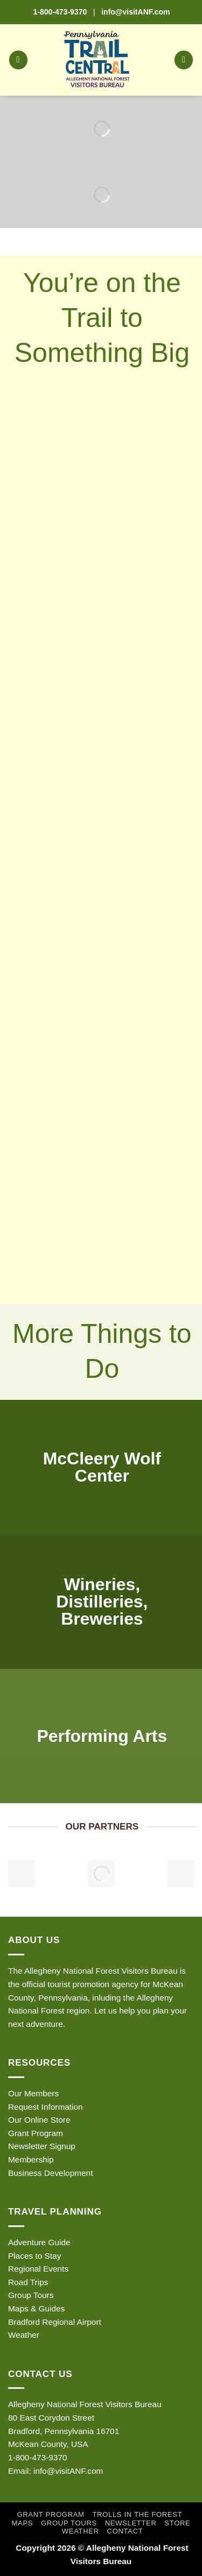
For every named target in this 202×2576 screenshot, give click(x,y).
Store (177, 2523)
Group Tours (30, 2295)
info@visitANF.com (68, 2470)
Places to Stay (34, 2255)
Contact (125, 2531)
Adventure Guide (39, 2242)
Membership (31, 2159)
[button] (18, 60)
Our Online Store (39, 2119)
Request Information (45, 2106)
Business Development (50, 2172)
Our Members (33, 2093)
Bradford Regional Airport (54, 2321)
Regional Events (38, 2268)
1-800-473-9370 (60, 12)
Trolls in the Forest (137, 2514)
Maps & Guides (36, 2308)
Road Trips (28, 2282)
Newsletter (131, 2523)
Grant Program (35, 2133)
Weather (23, 2334)
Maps (22, 2523)
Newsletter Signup (41, 2146)
